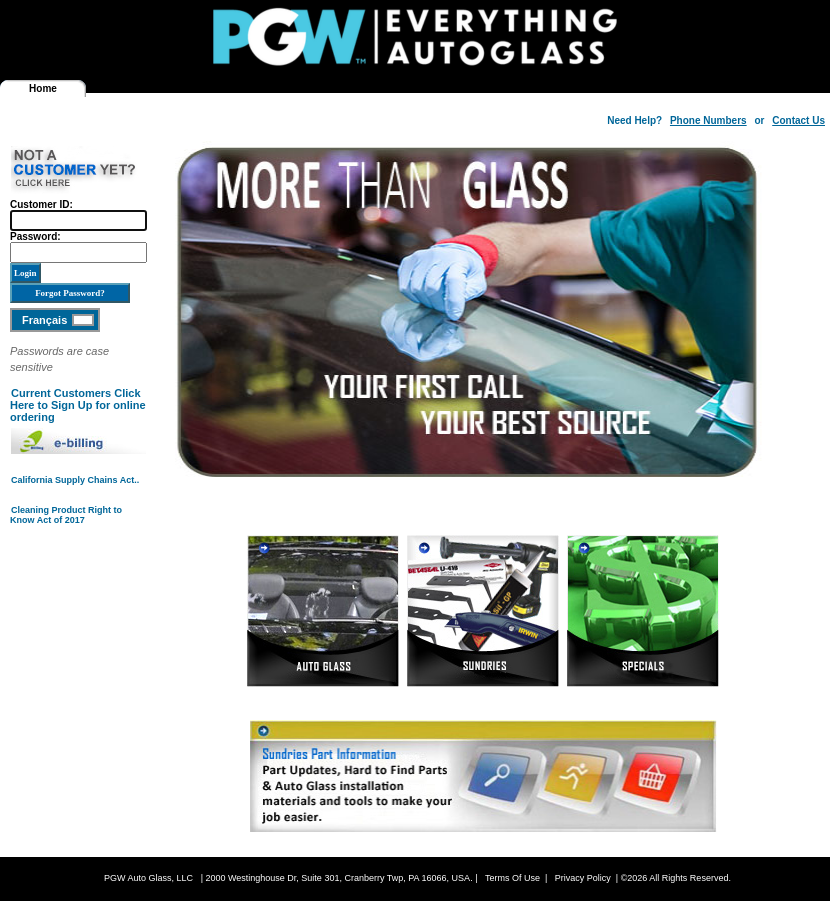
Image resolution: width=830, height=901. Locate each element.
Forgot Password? (70, 293)
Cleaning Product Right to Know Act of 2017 (66, 515)
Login (25, 273)
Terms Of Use (512, 878)
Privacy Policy (583, 878)
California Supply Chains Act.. (75, 480)
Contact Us (798, 120)
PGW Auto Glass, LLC (148, 878)
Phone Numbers (708, 120)
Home (43, 88)
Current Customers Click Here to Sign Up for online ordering (78, 405)
